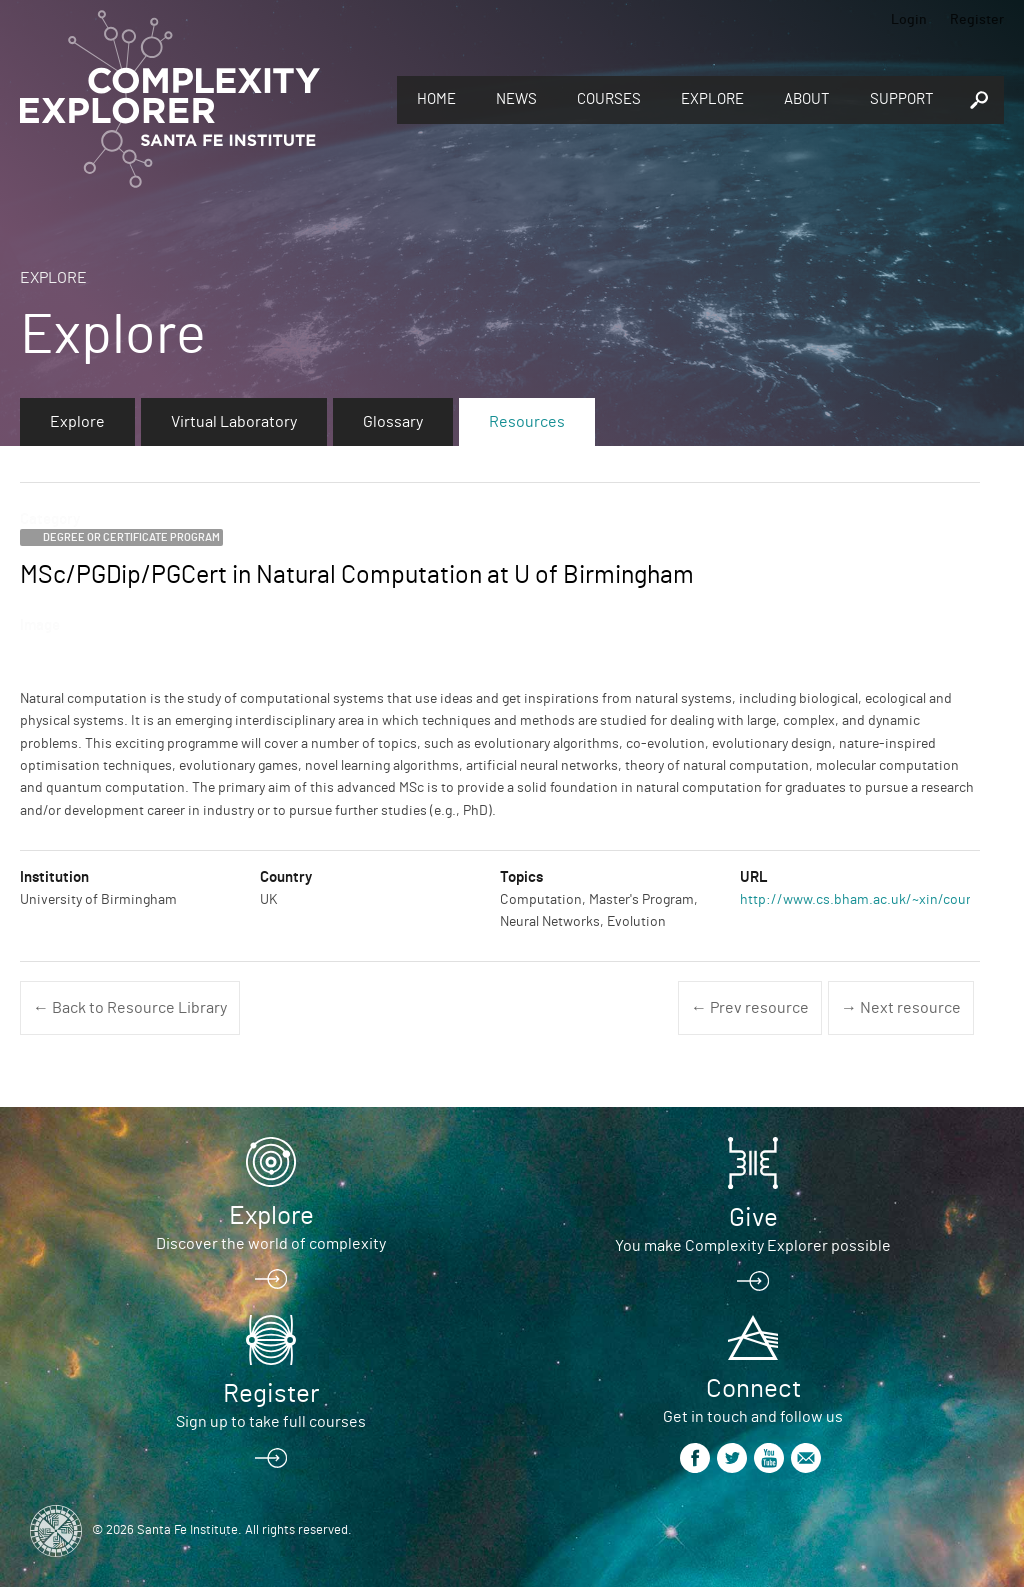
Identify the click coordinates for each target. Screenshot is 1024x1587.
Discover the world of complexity (271, 1244)
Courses (609, 99)
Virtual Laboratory (234, 422)
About (807, 99)
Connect (753, 1389)
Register (977, 20)
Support (902, 99)
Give (753, 1218)
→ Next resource (901, 1008)
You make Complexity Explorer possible (753, 1246)
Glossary (393, 422)
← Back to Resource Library (130, 1008)
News (516, 99)
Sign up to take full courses (271, 1422)
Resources (527, 422)
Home (436, 99)
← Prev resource (750, 1008)
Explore (712, 99)
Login (909, 20)
